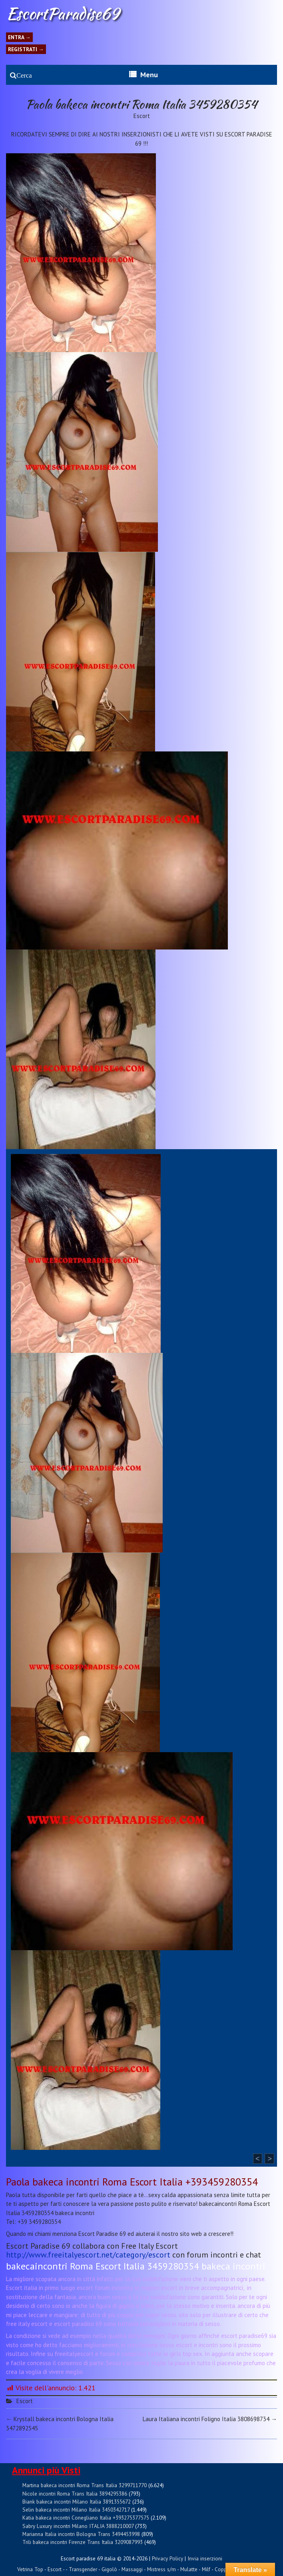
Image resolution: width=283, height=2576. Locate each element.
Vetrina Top (30, 2569)
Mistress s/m (161, 2569)
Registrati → (26, 49)
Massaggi (132, 2569)
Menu (149, 74)
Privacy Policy (167, 2558)
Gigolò (109, 2569)
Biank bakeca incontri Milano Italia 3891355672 (76, 2501)
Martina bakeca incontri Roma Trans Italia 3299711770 (84, 2485)
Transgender (83, 2569)
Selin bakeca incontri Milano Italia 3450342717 (76, 2509)
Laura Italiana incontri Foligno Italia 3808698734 (210, 2419)
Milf (206, 2569)
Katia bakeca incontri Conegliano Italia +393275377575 (85, 2517)
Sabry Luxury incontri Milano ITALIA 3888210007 (78, 2526)
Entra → (19, 37)
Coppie (223, 2569)
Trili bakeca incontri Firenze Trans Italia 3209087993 (82, 2542)
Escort (142, 116)
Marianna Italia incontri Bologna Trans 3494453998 (81, 2534)
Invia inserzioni (204, 2558)
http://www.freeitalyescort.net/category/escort (88, 2254)
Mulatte (188, 2569)
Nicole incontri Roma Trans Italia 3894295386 (74, 2493)
